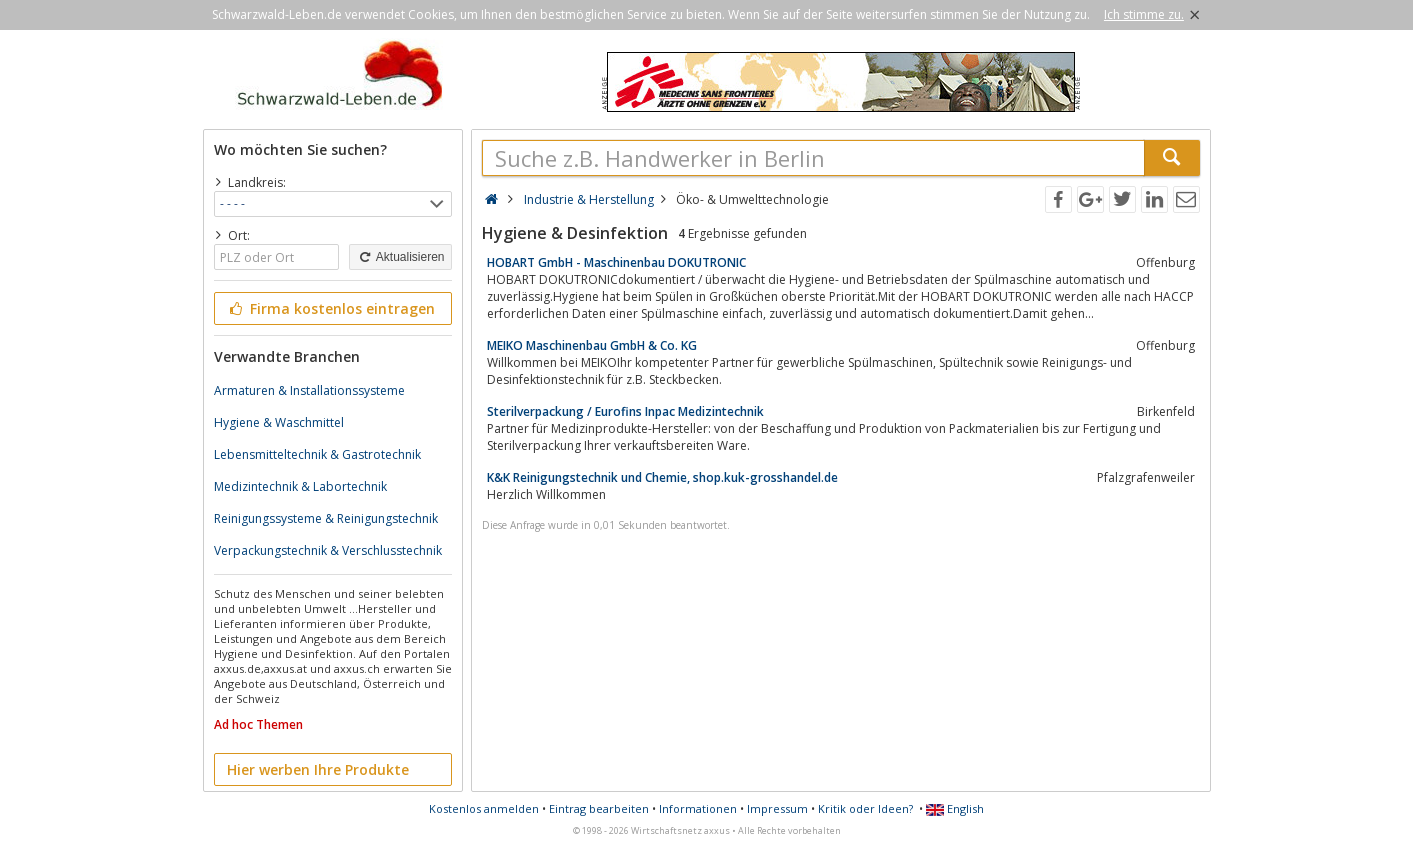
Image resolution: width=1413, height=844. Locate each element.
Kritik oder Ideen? (865, 808)
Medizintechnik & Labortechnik (300, 486)
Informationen (698, 808)
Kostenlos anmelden (484, 808)
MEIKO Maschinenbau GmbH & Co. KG (592, 345)
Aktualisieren (400, 257)
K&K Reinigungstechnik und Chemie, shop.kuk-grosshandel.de (662, 477)
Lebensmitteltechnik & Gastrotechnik (317, 454)
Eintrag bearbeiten (599, 808)
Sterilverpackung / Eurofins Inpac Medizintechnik (625, 411)
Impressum (777, 808)
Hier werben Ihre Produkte (318, 769)
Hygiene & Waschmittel (279, 422)
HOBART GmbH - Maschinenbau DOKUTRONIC (616, 262)
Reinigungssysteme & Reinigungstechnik (326, 518)
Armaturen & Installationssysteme (309, 390)
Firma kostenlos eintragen (331, 308)
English (955, 808)
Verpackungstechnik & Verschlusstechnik (328, 550)
